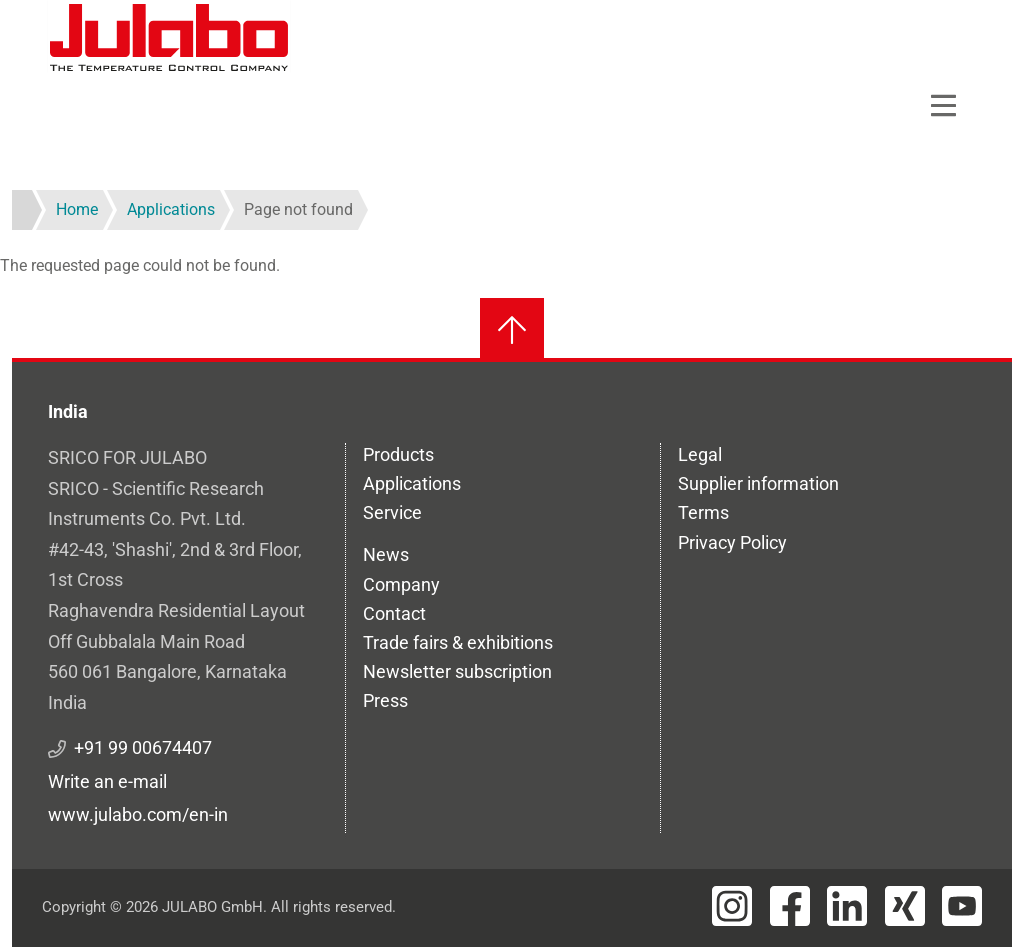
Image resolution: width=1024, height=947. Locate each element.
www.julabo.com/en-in (138, 814)
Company (401, 584)
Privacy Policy (732, 542)
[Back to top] (512, 330)
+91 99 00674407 (143, 747)
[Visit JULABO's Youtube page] (962, 906)
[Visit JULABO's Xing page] (905, 906)
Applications (412, 483)
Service (392, 512)
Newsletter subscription (457, 671)
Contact (394, 613)
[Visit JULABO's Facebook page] (790, 906)
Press (385, 700)
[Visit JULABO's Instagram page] (732, 906)
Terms (703, 512)
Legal (700, 454)
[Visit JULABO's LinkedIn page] (847, 906)
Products (398, 454)
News (386, 554)
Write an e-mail (107, 781)
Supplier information (758, 483)
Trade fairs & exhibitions (458, 642)
